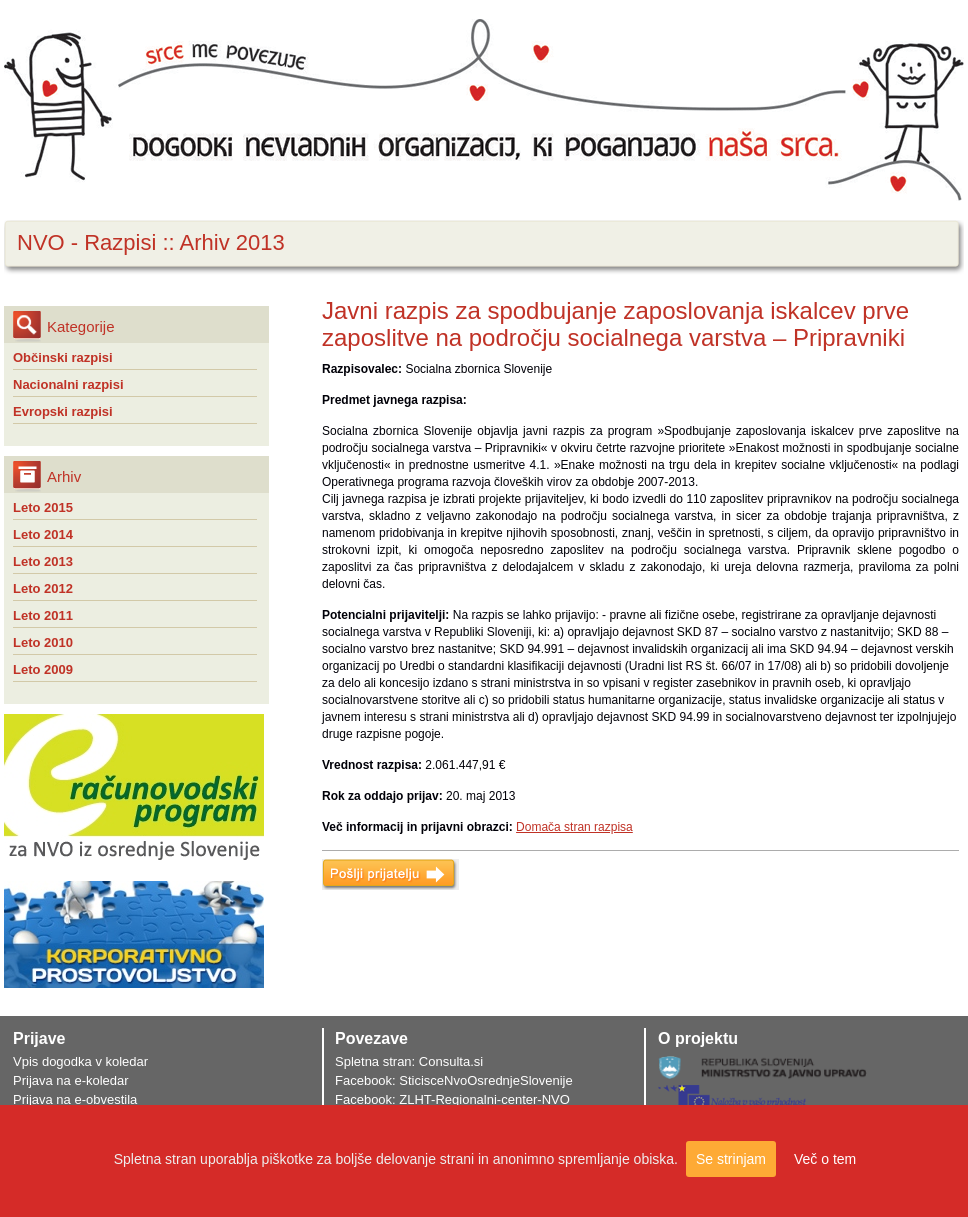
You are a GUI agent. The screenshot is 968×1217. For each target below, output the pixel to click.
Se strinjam (731, 1159)
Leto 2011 (43, 615)
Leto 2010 (43, 642)
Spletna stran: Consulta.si (409, 1061)
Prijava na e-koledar (71, 1080)
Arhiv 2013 (232, 242)
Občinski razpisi (63, 357)
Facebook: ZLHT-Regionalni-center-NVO (452, 1099)
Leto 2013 (43, 561)
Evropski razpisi (63, 411)
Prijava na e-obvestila (75, 1099)
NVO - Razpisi (86, 242)
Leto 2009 (43, 669)
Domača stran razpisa (574, 827)
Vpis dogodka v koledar (80, 1061)
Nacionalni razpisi (68, 384)
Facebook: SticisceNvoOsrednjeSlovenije (454, 1080)
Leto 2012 (43, 588)
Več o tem (825, 1159)
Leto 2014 (43, 534)
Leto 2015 (43, 507)
